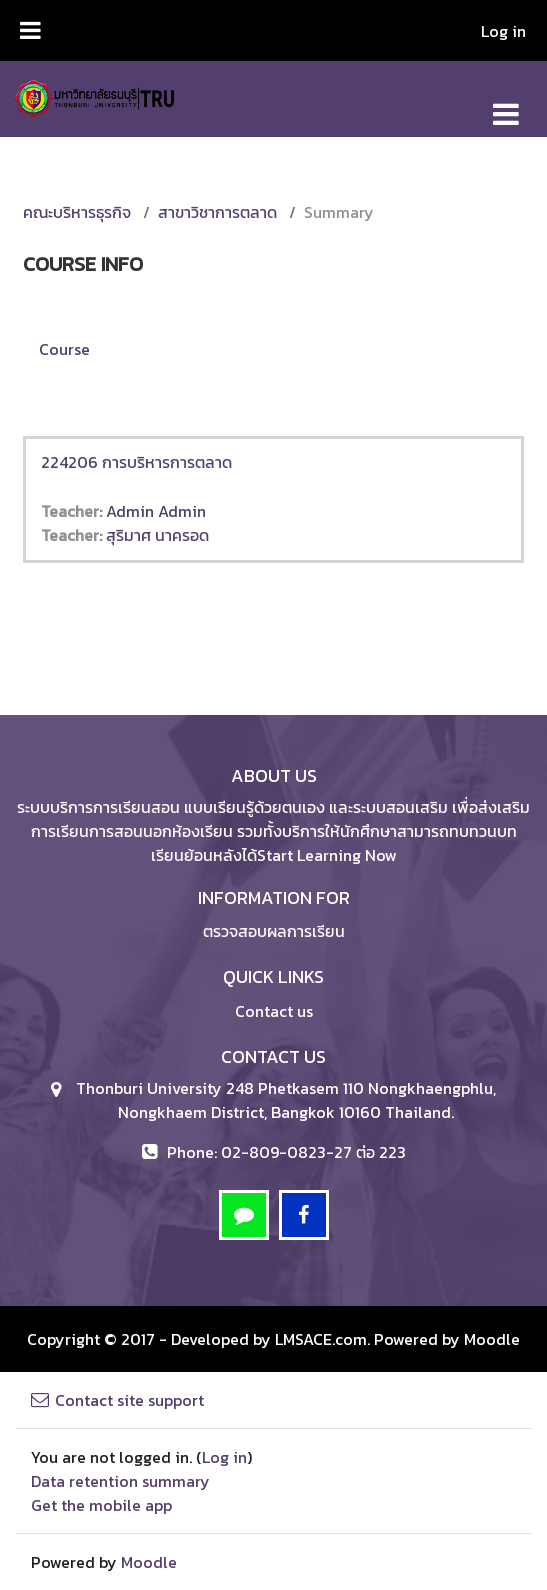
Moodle (492, 1339)
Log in (503, 31)
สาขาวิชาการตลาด (217, 212)
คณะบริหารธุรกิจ (77, 212)
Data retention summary (120, 1481)
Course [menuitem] (64, 349)
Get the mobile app (101, 1505)
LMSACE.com (321, 1339)
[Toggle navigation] (506, 103)
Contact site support (117, 1400)
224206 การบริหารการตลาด (136, 462)
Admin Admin (156, 511)
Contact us (274, 1011)
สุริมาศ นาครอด (157, 535)
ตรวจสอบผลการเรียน (274, 931)
